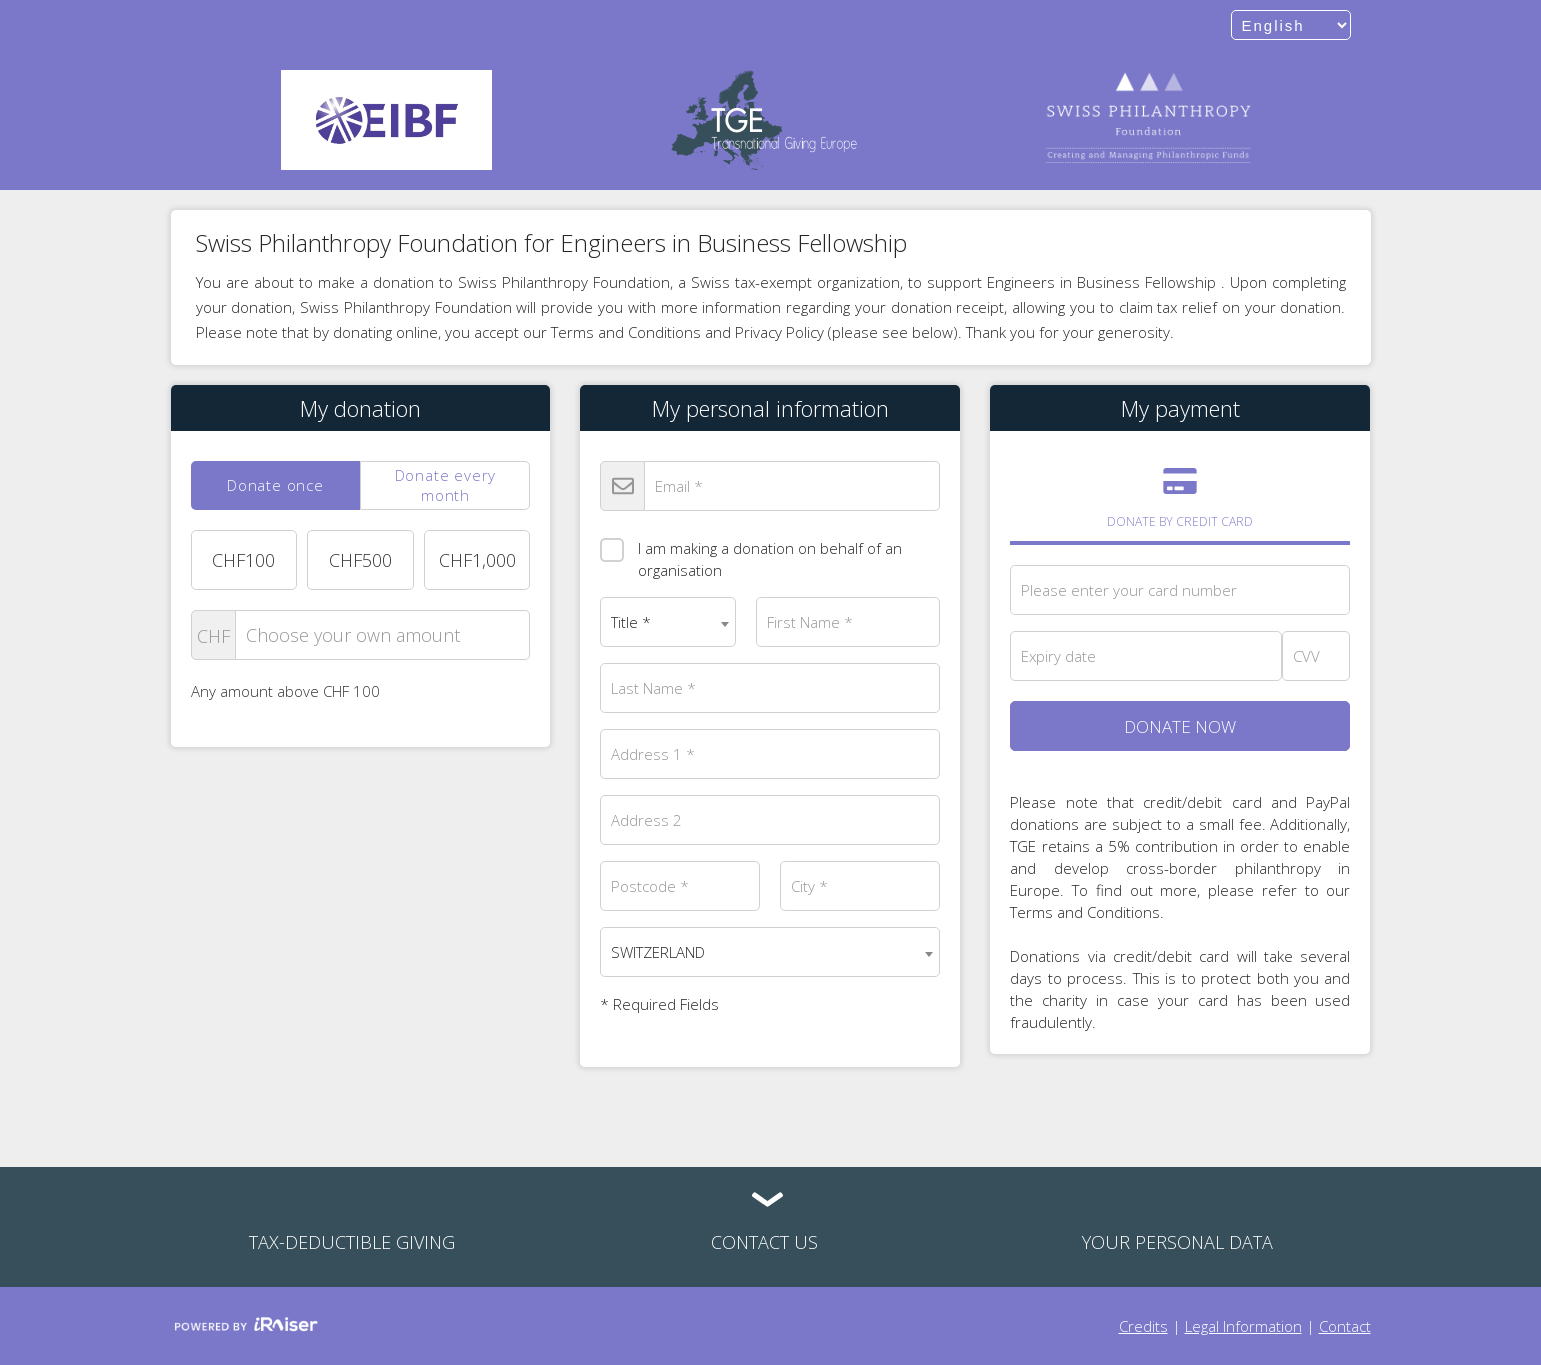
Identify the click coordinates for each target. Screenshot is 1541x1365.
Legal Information (1243, 1326)
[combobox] (668, 622)
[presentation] (276, 485)
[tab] (276, 485)
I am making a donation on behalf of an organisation (751, 553)
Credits (1143, 1326)
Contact (1345, 1326)
